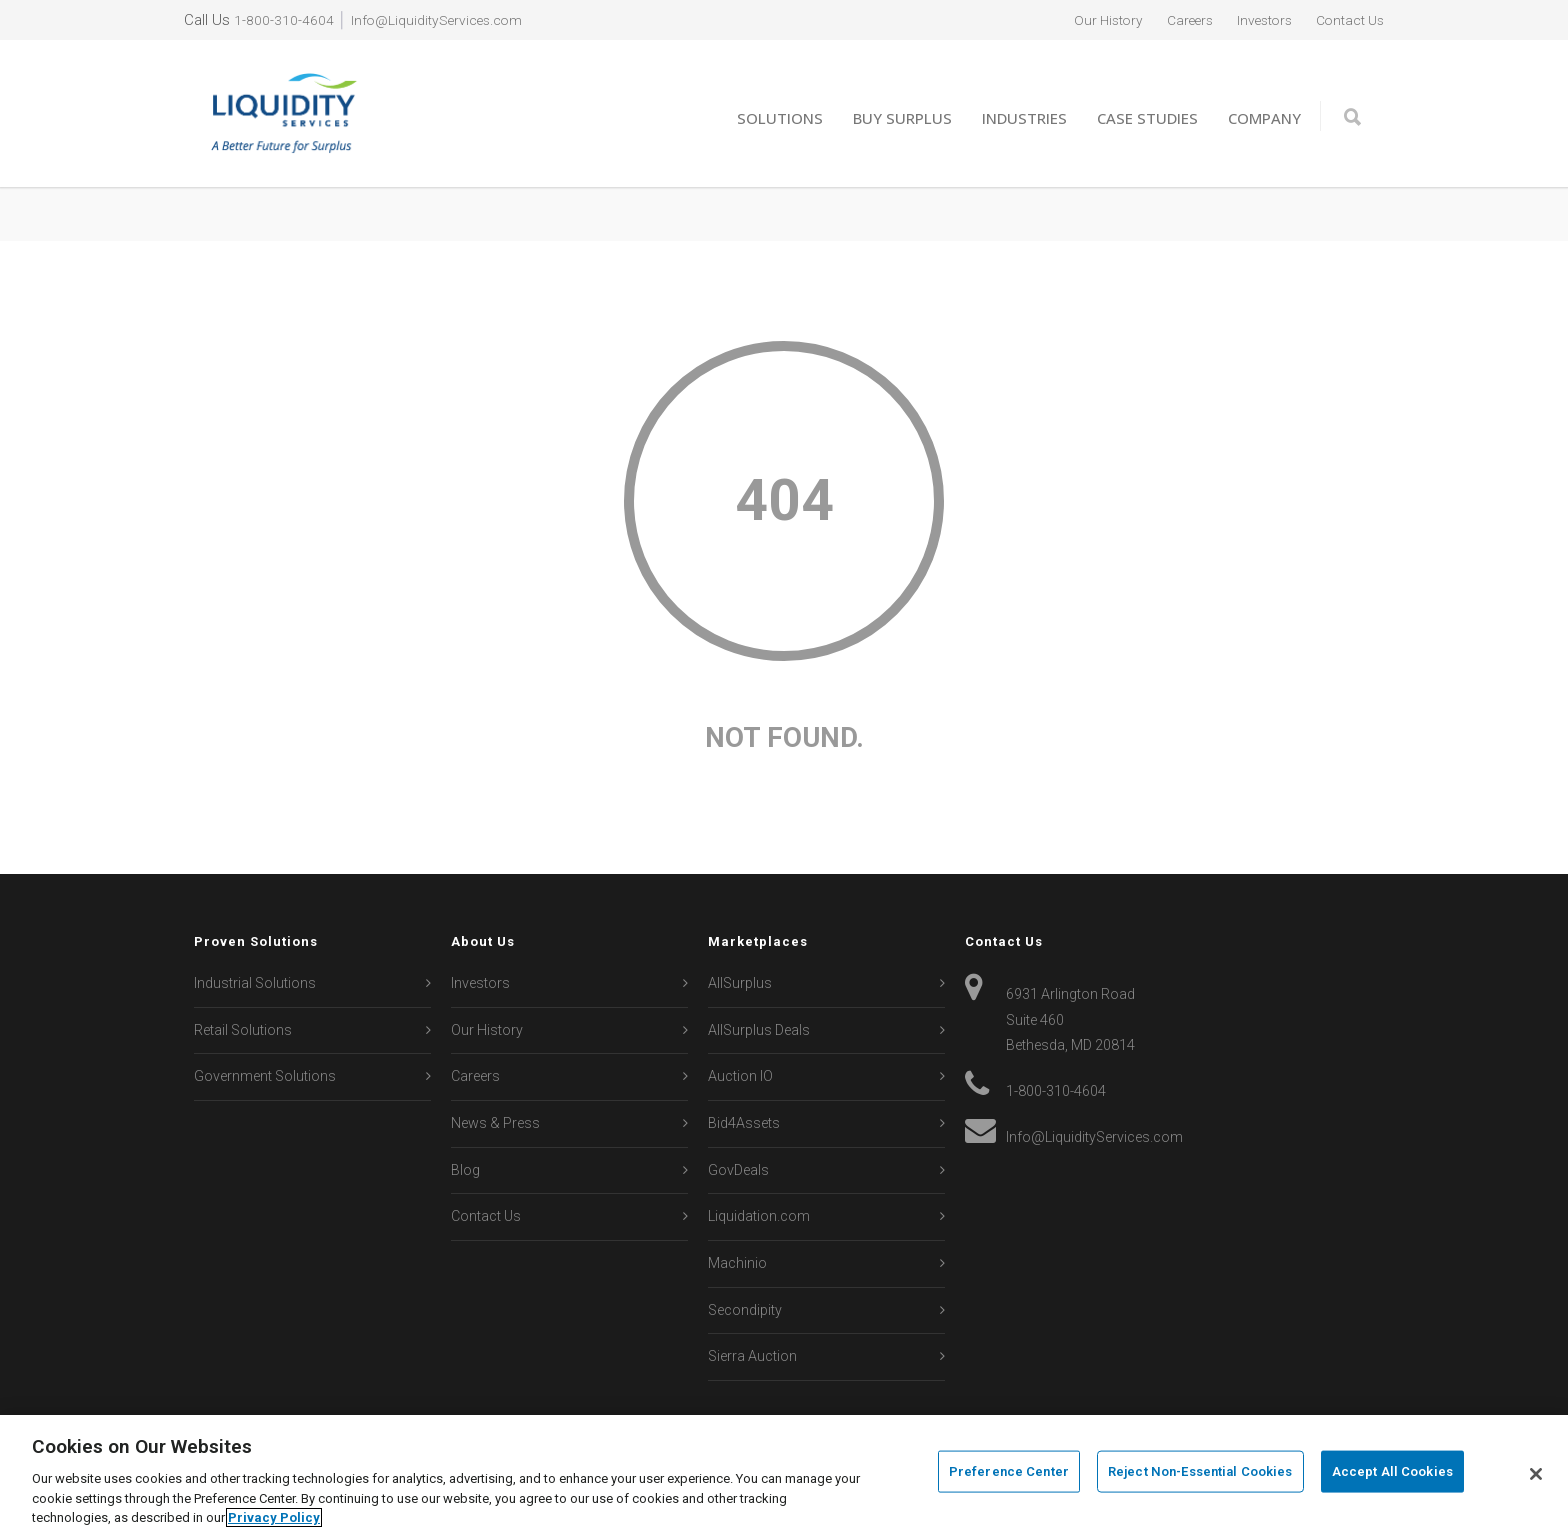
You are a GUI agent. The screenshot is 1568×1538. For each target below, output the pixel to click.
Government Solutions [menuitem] (265, 1076)
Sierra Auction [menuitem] (752, 1356)
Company (1264, 118)
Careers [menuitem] (1171, 20)
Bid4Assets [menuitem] (744, 1123)
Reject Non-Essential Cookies (1200, 1474)
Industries (1024, 118)
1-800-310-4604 (284, 20)
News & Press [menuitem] (495, 1123)
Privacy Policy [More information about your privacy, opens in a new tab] (274, 1517)
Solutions (780, 118)
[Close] (1536, 1474)
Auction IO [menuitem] (740, 1076)
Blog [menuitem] (465, 1170)
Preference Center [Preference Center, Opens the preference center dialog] (1009, 1474)
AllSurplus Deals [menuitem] (759, 1030)
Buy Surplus (902, 118)
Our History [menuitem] (1083, 20)
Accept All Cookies (1392, 1474)
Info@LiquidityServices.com (445, 20)
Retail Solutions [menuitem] (243, 1030)
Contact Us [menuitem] (1346, 20)
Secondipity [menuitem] (745, 1310)
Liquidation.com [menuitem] (759, 1216)
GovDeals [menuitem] (738, 1170)
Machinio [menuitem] (737, 1263)
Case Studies (1147, 118)
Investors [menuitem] (1253, 20)
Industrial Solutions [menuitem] (255, 983)
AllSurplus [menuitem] (740, 983)
